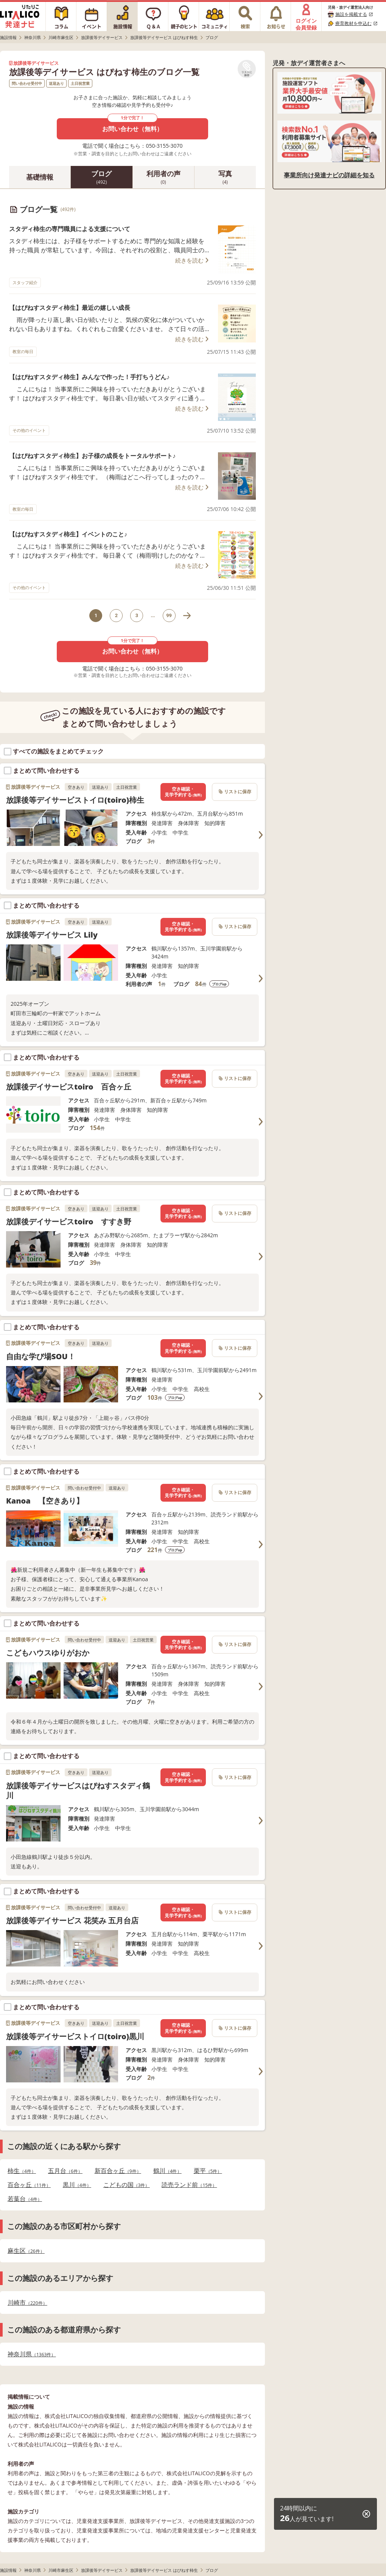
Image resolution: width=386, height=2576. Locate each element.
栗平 (208, 2171)
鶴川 (167, 2171)
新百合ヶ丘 (118, 2171)
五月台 (65, 2171)
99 (169, 615)
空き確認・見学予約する (183, 792)
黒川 (77, 2185)
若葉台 (25, 2199)
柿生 (22, 2171)
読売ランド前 (189, 2185)
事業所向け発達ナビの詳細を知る (329, 175)
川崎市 (27, 2303)
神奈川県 (32, 2354)
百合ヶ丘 (29, 2185)
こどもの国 (126, 2185)
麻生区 (26, 2251)
